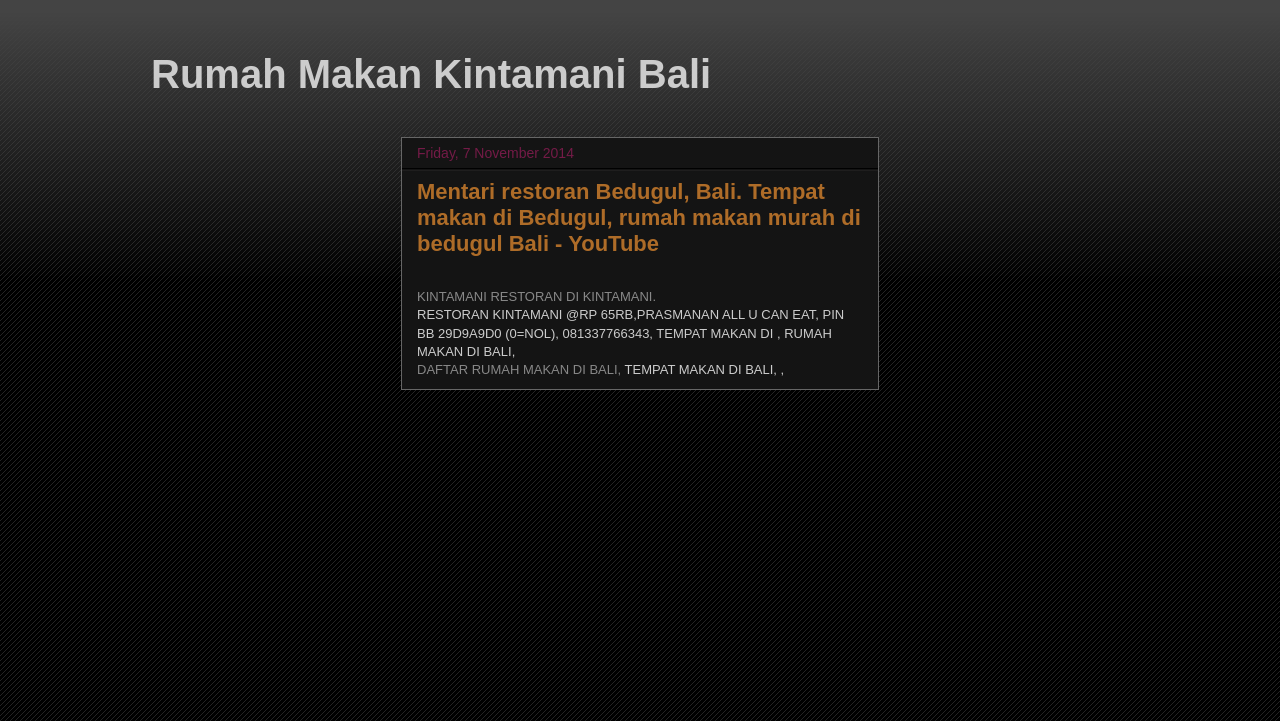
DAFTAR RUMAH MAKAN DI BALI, (521, 369)
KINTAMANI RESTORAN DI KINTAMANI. (536, 296)
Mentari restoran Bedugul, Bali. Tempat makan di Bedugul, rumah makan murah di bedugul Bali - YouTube (639, 217)
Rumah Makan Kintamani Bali (431, 74)
